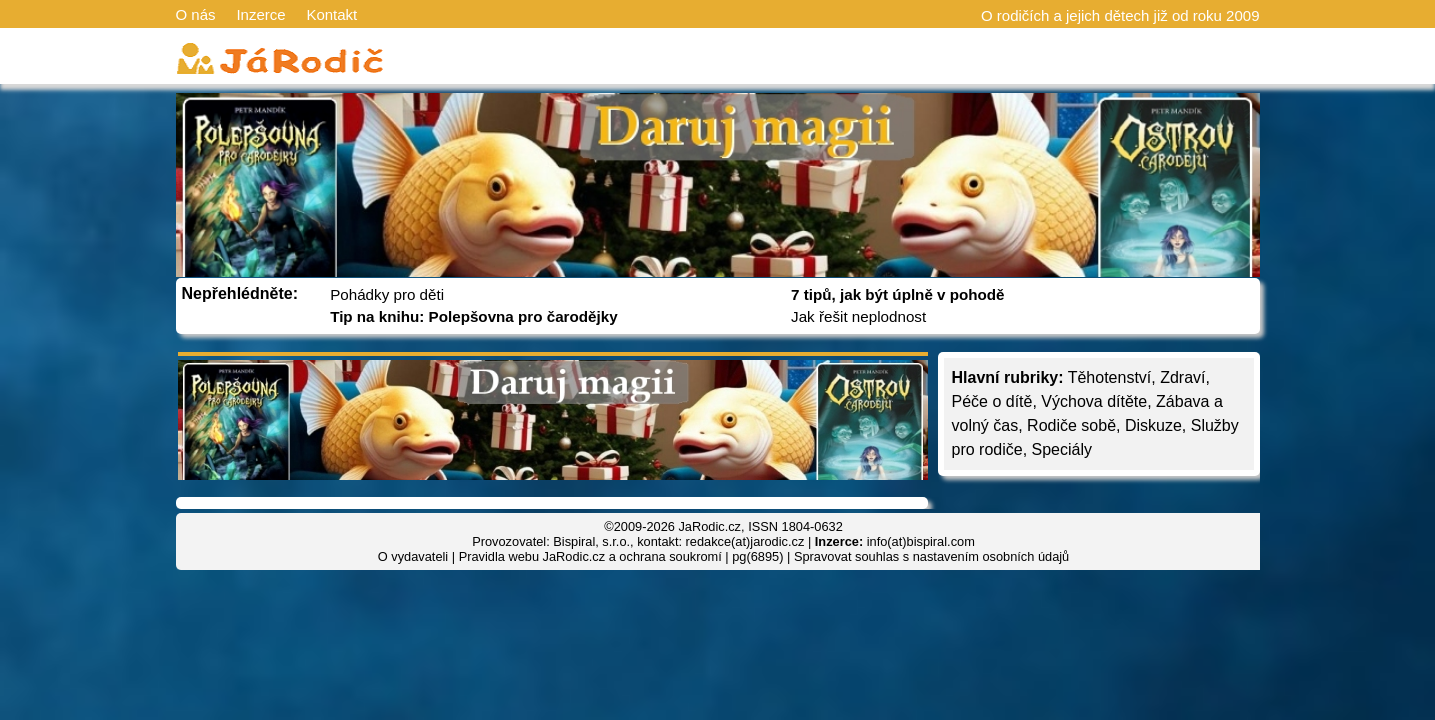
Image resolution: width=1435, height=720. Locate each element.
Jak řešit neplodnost (858, 316)
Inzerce (260, 14)
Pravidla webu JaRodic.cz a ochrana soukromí (590, 556)
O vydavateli (413, 556)
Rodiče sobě (1071, 425)
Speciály (1062, 449)
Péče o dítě (992, 401)
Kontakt (331, 14)
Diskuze (1153, 425)
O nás (196, 14)
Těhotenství (1110, 377)
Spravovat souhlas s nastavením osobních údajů (931, 556)
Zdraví (1182, 377)
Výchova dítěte (1094, 401)
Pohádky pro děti (387, 294)
